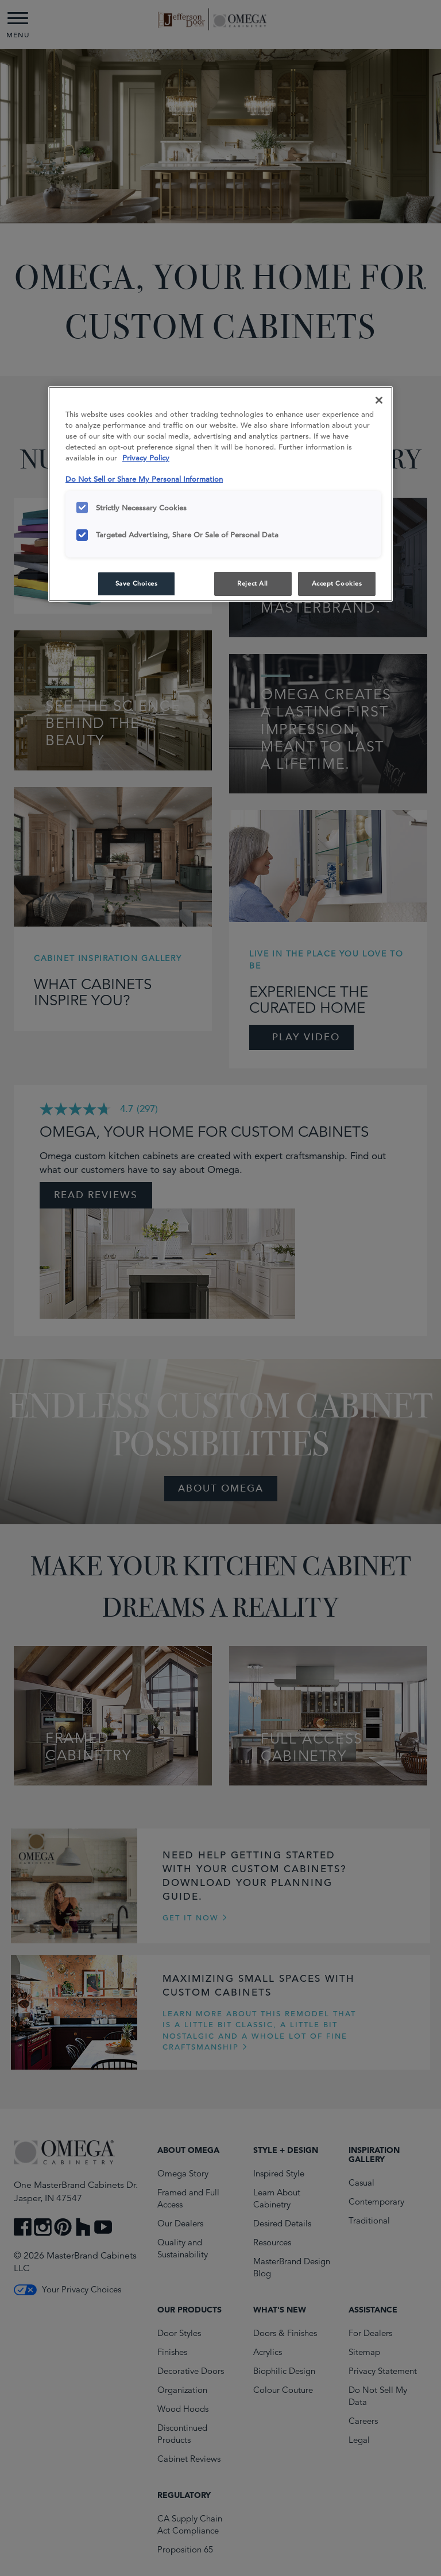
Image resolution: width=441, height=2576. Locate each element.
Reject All (252, 583)
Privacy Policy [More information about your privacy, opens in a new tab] (145, 458)
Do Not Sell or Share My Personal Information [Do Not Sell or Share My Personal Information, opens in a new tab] (144, 479)
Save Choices (136, 583)
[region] (220, 494)
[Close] (379, 400)
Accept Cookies (337, 583)
